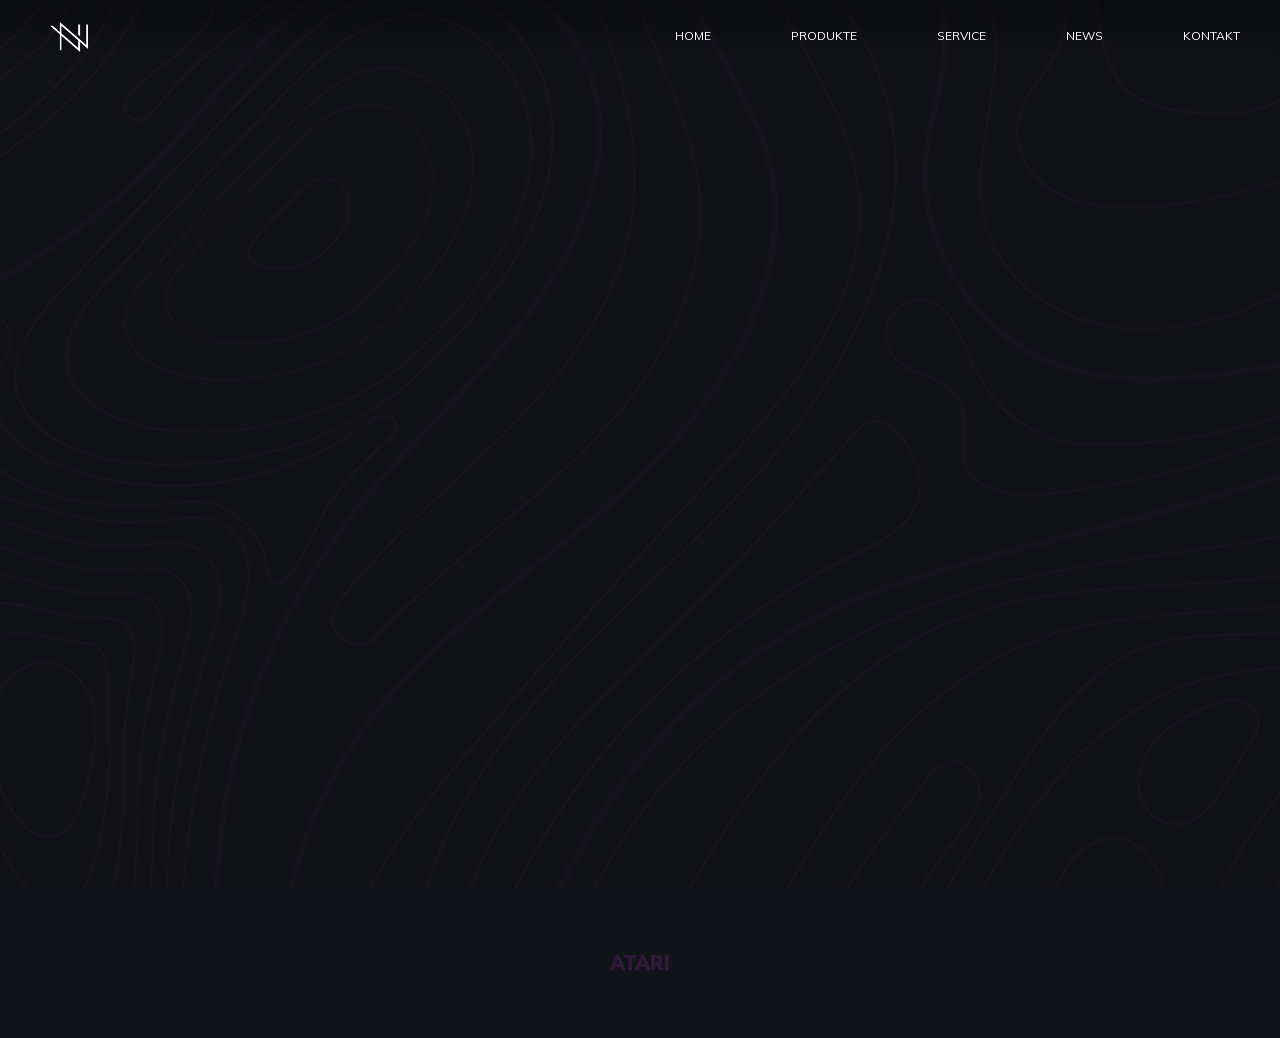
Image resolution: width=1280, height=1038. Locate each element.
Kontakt (1211, 35)
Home (693, 35)
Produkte (824, 35)
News (1084, 35)
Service (961, 35)
